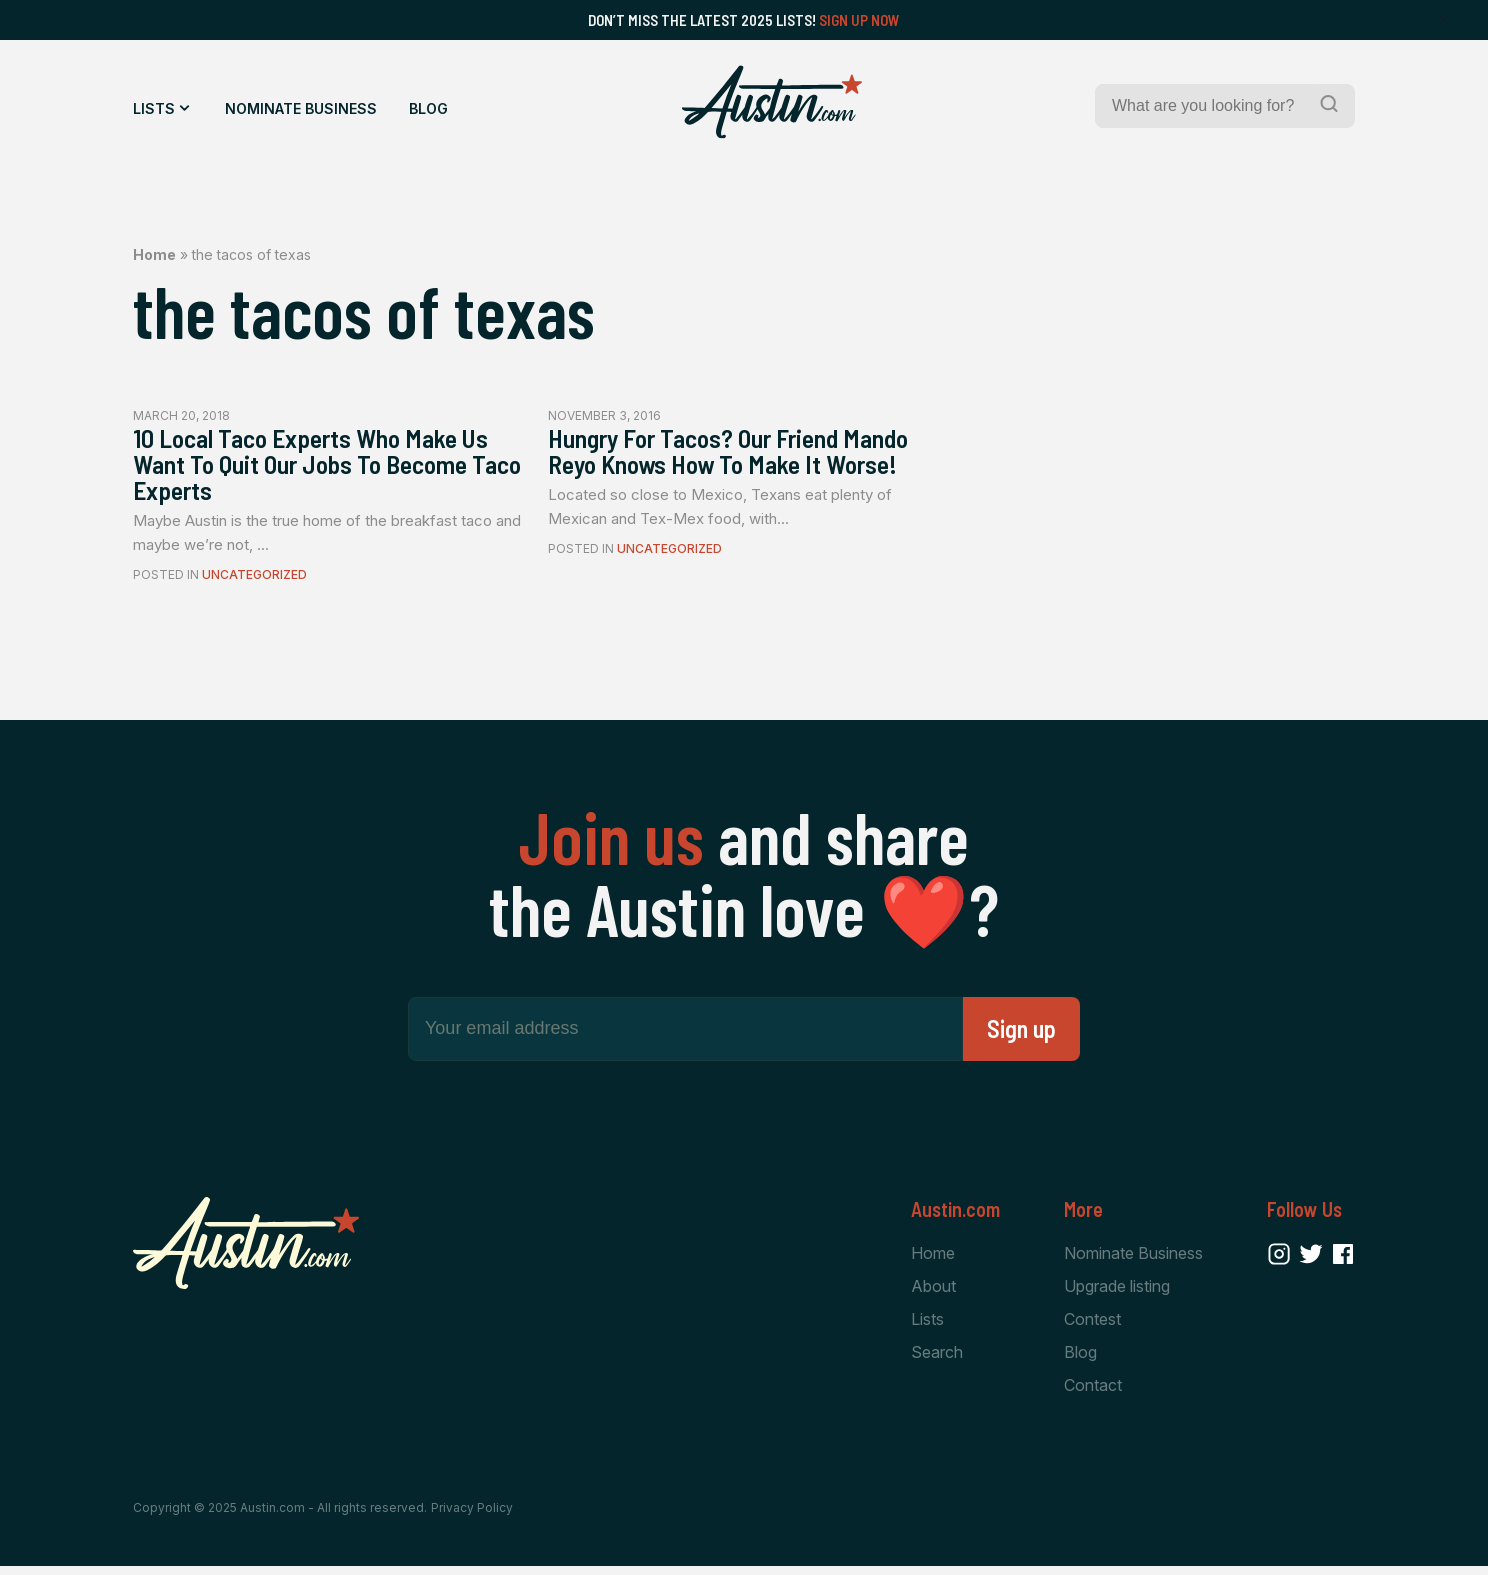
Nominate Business (301, 108)
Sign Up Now (859, 20)
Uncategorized (254, 581)
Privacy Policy (472, 1517)
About (933, 1293)
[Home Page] (772, 102)
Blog (428, 108)
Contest (1092, 1327)
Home (154, 254)
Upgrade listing (1117, 1293)
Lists (154, 108)
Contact (1093, 1394)
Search (937, 1361)
